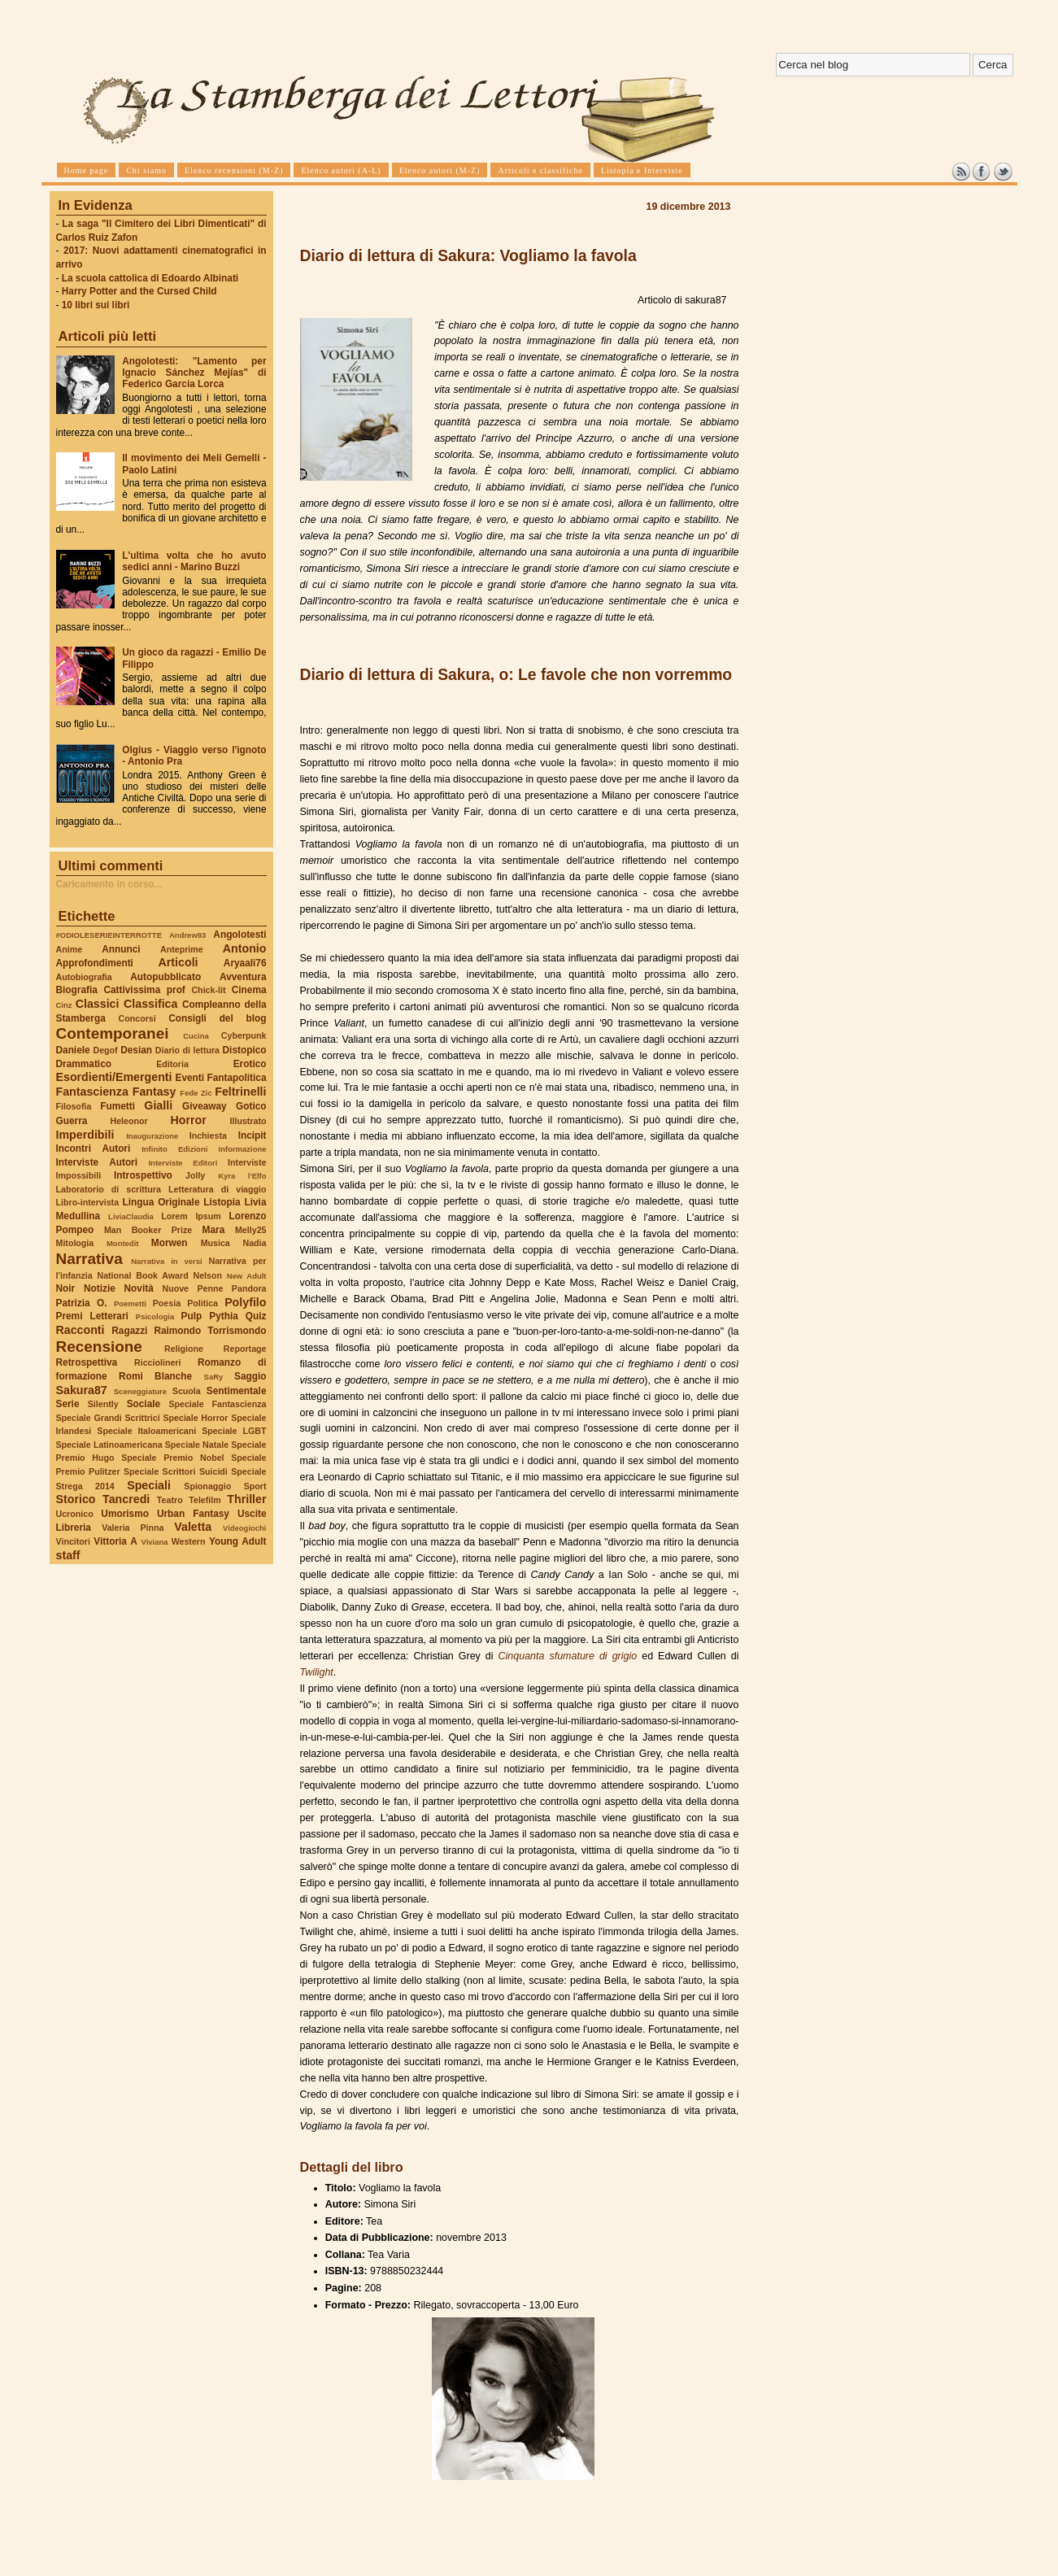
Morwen (169, 1243)
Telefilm (204, 1500)
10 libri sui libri (96, 305)
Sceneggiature (140, 1391)
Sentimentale (237, 1391)
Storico (76, 1499)
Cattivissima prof (144, 990)
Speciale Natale (197, 1444)
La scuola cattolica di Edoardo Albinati (150, 278)
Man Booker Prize (148, 1230)
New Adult (247, 1275)
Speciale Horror (195, 1418)
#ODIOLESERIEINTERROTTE (109, 935)
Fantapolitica (236, 1077)
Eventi (190, 1077)
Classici (98, 1003)
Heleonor (128, 1121)
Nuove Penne (192, 1288)
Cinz (64, 1004)
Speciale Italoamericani (146, 1431)
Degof (105, 1050)
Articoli (178, 962)
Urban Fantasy (193, 1513)
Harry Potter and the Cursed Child (139, 291)
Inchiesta (208, 1135)
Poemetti (130, 1303)
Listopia (221, 1202)
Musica (215, 1243)
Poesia (167, 1303)
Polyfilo (245, 1302)
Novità (139, 1288)
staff (68, 1555)
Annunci (121, 949)
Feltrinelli (240, 1091)
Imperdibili (85, 1134)
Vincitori (73, 1541)
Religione (183, 1348)
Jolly (195, 1175)
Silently (103, 1404)
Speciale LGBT (234, 1431)
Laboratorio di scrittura (108, 1189)
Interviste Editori (182, 1162)
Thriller (246, 1499)
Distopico (245, 1050)
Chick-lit (208, 990)
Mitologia (75, 1243)
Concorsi (137, 1018)
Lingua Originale (161, 1202)
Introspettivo (143, 1175)
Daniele (73, 1050)
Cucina (196, 1035)
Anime (69, 949)
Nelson (207, 1275)
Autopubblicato (165, 977)
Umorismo (125, 1513)
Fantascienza (92, 1091)
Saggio (250, 1376)
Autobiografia (84, 977)
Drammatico (83, 1064)
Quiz (256, 1316)
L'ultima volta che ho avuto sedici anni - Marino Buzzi (194, 561)
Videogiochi (245, 1527)
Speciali (149, 1485)
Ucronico (75, 1514)
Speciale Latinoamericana (109, 1444)
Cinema (249, 990)
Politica (202, 1303)
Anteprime (181, 949)
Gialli (158, 1105)
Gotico (251, 1106)
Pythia (223, 1316)
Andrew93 (187, 935)
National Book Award (142, 1275)
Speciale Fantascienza (217, 1404)
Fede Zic (195, 1092)
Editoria (172, 1064)
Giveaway (204, 1106)
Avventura (243, 977)
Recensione (99, 1346)
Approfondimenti (94, 963)
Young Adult (238, 1541)
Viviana (155, 1541)
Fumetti (117, 1106)
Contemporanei (112, 1033)
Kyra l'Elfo (242, 1175)
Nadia (254, 1243)
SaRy (214, 1376)
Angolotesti (239, 934)
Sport (255, 1486)
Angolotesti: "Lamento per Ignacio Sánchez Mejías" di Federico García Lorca (194, 372)
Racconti (80, 1329)
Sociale (143, 1404)
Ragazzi (129, 1330)
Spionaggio (207, 1486)
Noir (66, 1288)
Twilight (316, 1672)
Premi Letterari (92, 1316)
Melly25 (251, 1230)
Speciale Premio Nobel (172, 1457)
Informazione (243, 1148)
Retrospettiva (87, 1362)
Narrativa (89, 1258)
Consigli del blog (217, 1018)
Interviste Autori (97, 1162)
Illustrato (248, 1121)
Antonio (245, 948)
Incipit (252, 1135)
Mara (213, 1230)
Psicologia (155, 1316)
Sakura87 (81, 1390)
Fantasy (154, 1091)
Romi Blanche (155, 1376)
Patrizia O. (81, 1303)
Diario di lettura (187, 1050)
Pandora (249, 1288)
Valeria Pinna (132, 1527)
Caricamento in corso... (109, 884)
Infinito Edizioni (174, 1148)
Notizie (99, 1288)
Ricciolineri (157, 1362)
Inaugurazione (152, 1135)
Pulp (191, 1316)
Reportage (245, 1348)
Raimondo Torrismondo (210, 1330)
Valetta (192, 1526)
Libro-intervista (88, 1202)
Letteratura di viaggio (217, 1189)
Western (189, 1541)
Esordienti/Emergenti (114, 1076)
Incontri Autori (93, 1148)
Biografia (77, 990)
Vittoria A (115, 1541)
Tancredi (126, 1499)
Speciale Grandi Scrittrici (108, 1418)
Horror (188, 1120)
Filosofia (74, 1106)
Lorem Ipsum (191, 1216)
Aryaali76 (245, 963)
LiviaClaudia (131, 1216)
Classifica (150, 1003)
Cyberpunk (244, 1035)
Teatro (170, 1500)
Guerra (72, 1121)
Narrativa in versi (166, 1261)
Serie (68, 1404)
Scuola (186, 1391)
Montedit (122, 1243)
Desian (136, 1050)
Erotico (250, 1064)
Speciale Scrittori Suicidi (176, 1471)
